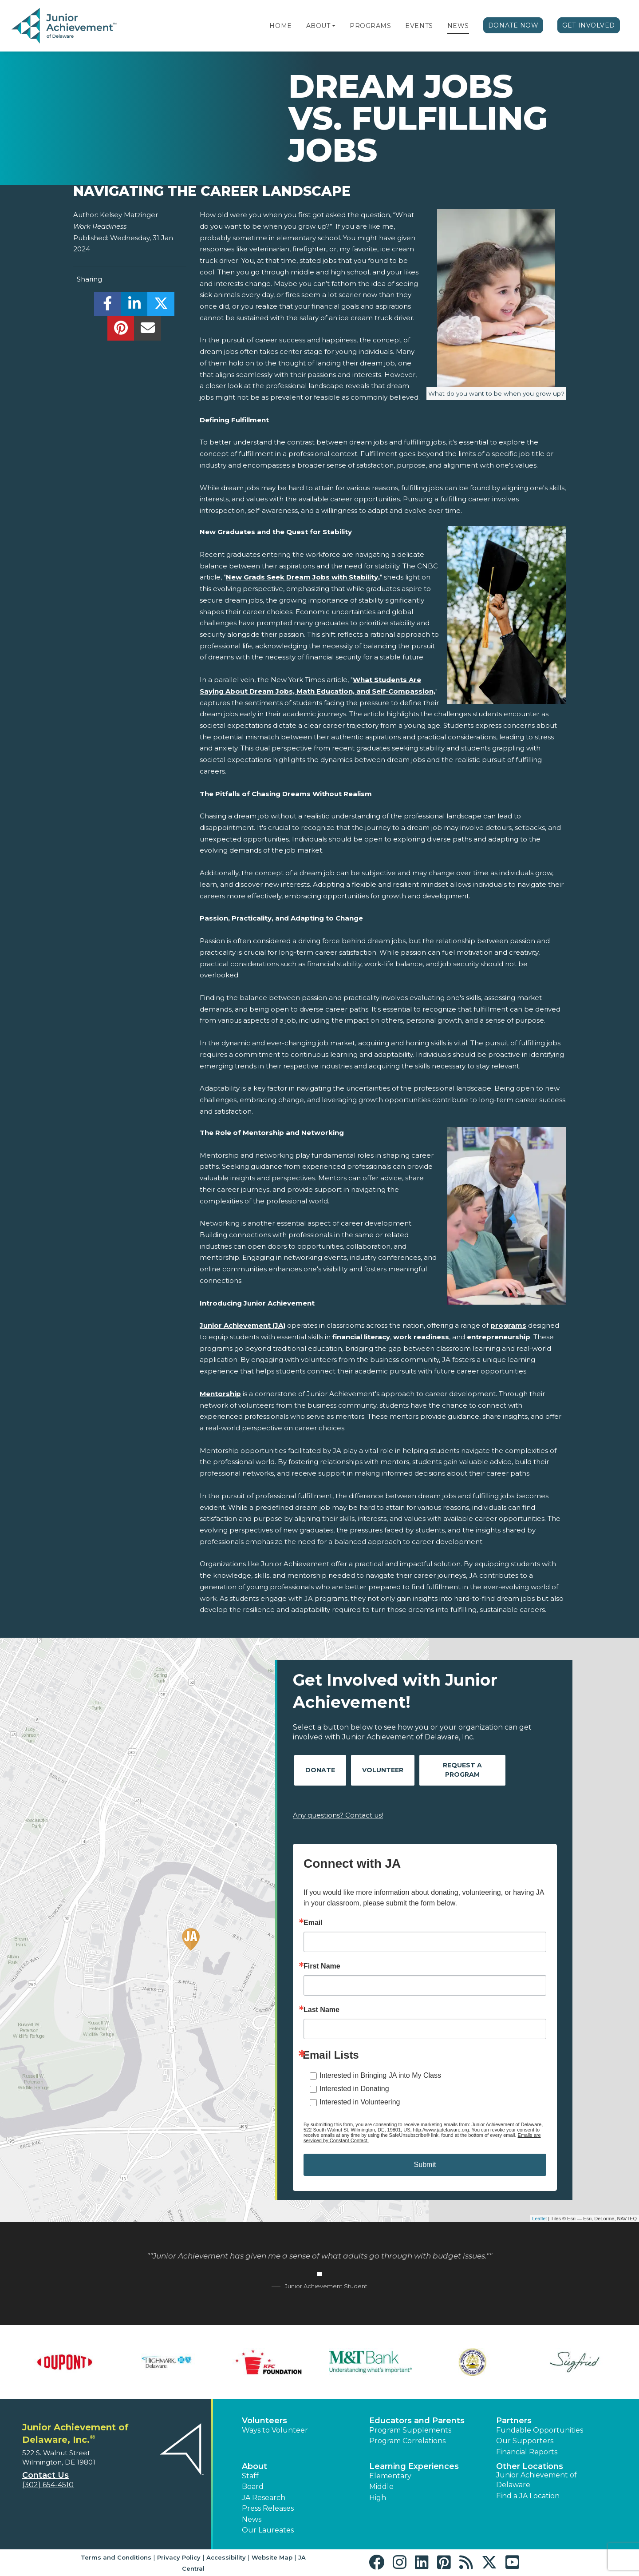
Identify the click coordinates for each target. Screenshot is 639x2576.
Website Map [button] (272, 2557)
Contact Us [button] (45, 2475)
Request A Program (462, 1769)
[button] (333, 26)
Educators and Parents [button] (417, 2421)
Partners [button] (514, 2421)
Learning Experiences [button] (414, 2466)
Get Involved (588, 25)
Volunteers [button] (264, 2421)
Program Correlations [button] (407, 2441)
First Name (322, 1966)
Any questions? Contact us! (338, 1815)
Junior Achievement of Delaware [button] (536, 2480)
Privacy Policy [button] (179, 2557)
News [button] (251, 2519)
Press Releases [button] (268, 2508)
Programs (370, 26)
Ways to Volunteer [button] (275, 2430)
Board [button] (253, 2486)
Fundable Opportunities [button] (539, 2430)
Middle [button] (381, 2486)
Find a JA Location (528, 2496)
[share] (107, 306)
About (318, 26)
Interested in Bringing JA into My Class (380, 2075)
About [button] (254, 2466)
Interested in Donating (354, 2088)
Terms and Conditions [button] (116, 2557)
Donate (320, 1770)
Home (280, 26)
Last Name (321, 2009)
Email (313, 1922)
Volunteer (382, 1770)
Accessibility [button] (226, 2557)
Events (419, 26)
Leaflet (539, 2218)
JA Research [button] (263, 2497)
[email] (147, 330)
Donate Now (513, 25)
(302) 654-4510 (48, 2485)
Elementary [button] (390, 2476)
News (458, 26)
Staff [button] (250, 2476)
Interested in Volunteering (360, 2102)
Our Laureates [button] (268, 2530)
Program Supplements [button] (410, 2430)
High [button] (377, 2497)
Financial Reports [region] (526, 2452)
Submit (425, 2164)
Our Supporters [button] (524, 2441)
